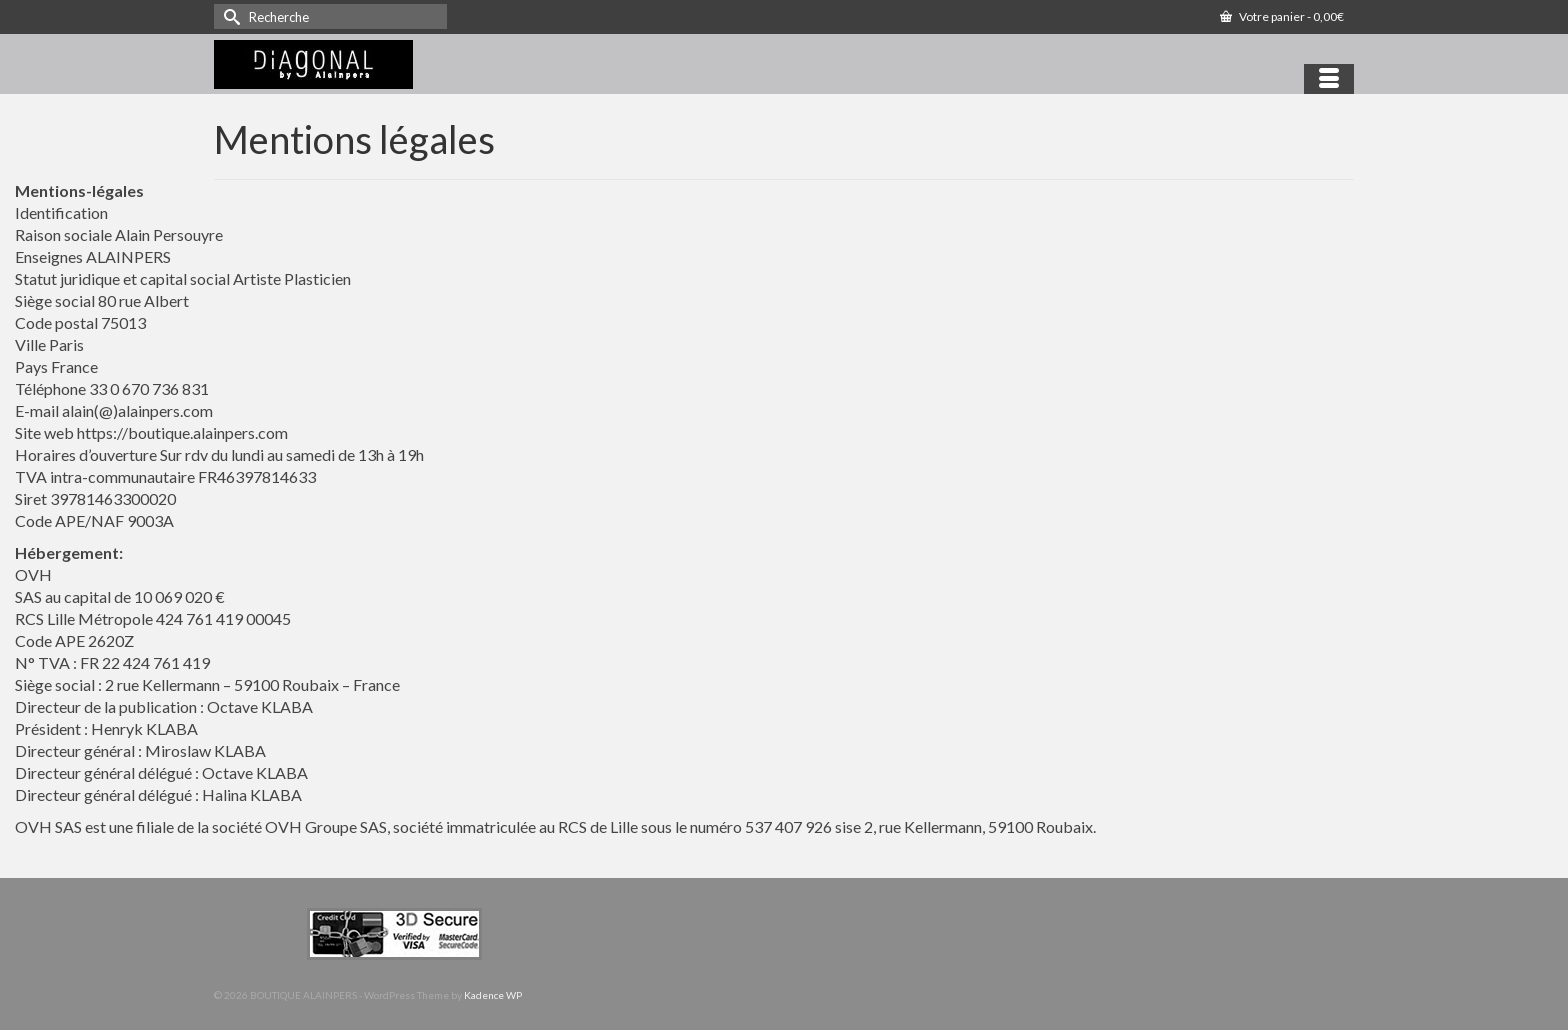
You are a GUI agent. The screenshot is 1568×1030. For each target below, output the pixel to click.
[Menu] (1329, 79)
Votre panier (1282, 16)
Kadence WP (493, 995)
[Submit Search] (229, 16)
